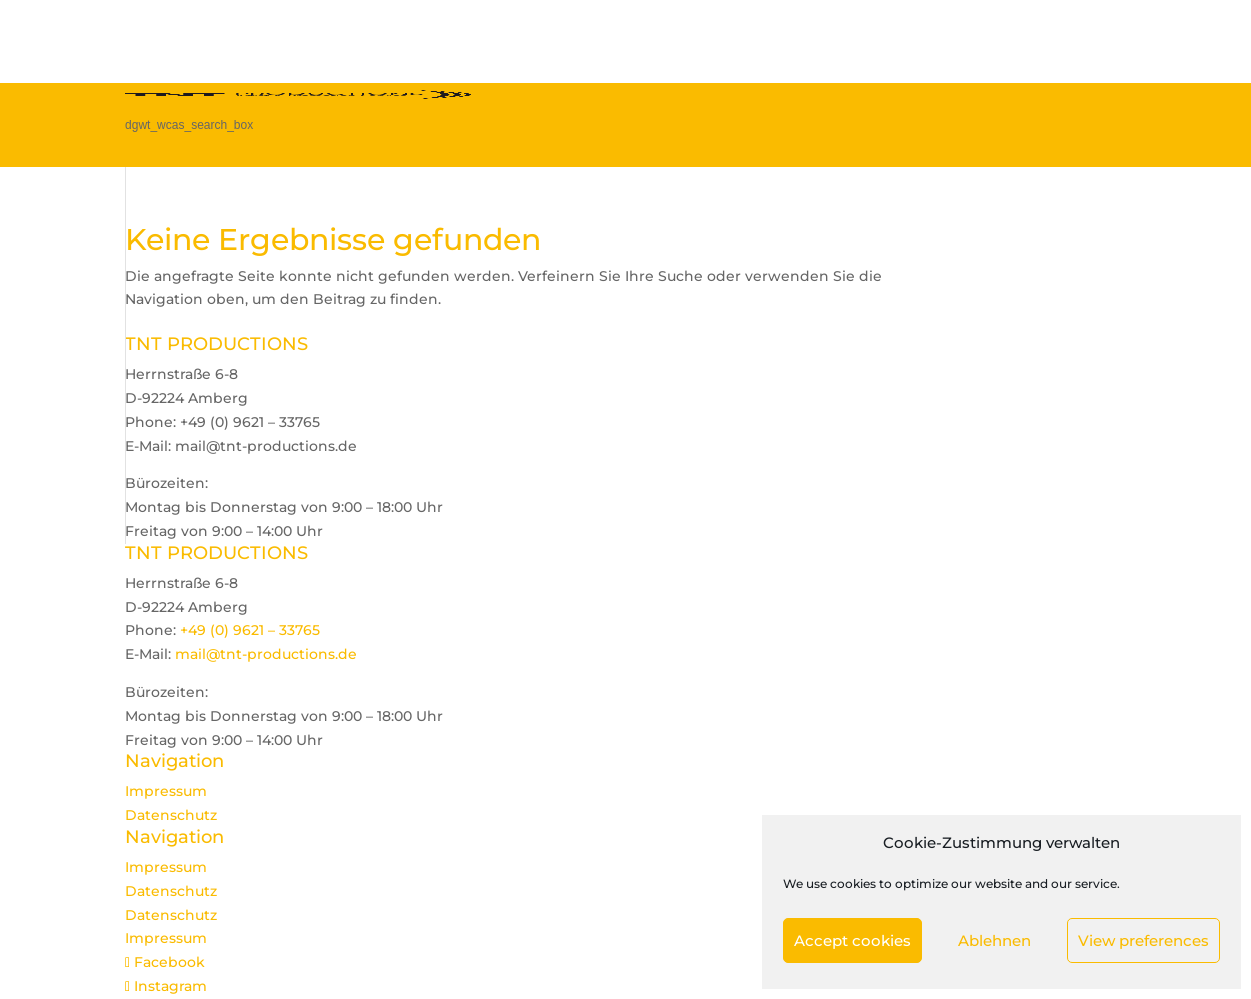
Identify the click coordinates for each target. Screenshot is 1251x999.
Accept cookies (852, 940)
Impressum (166, 791)
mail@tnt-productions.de (266, 654)
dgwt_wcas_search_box (189, 125)
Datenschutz (171, 815)
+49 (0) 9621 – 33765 (250, 630)
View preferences (1143, 940)
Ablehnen (994, 940)
